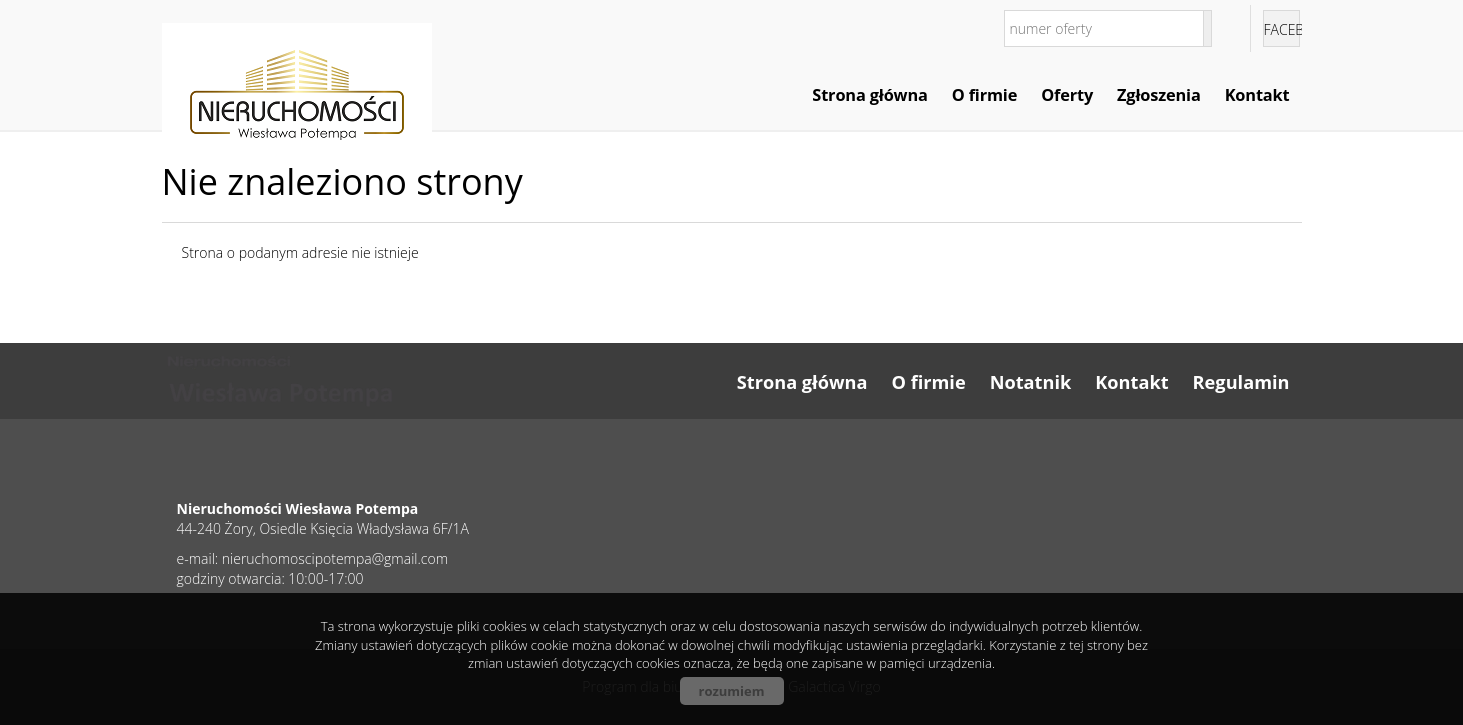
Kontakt (1257, 95)
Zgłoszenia (1159, 95)
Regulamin (1241, 382)
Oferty (1067, 95)
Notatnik (1031, 382)
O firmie (984, 95)
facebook (1282, 29)
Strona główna (869, 95)
